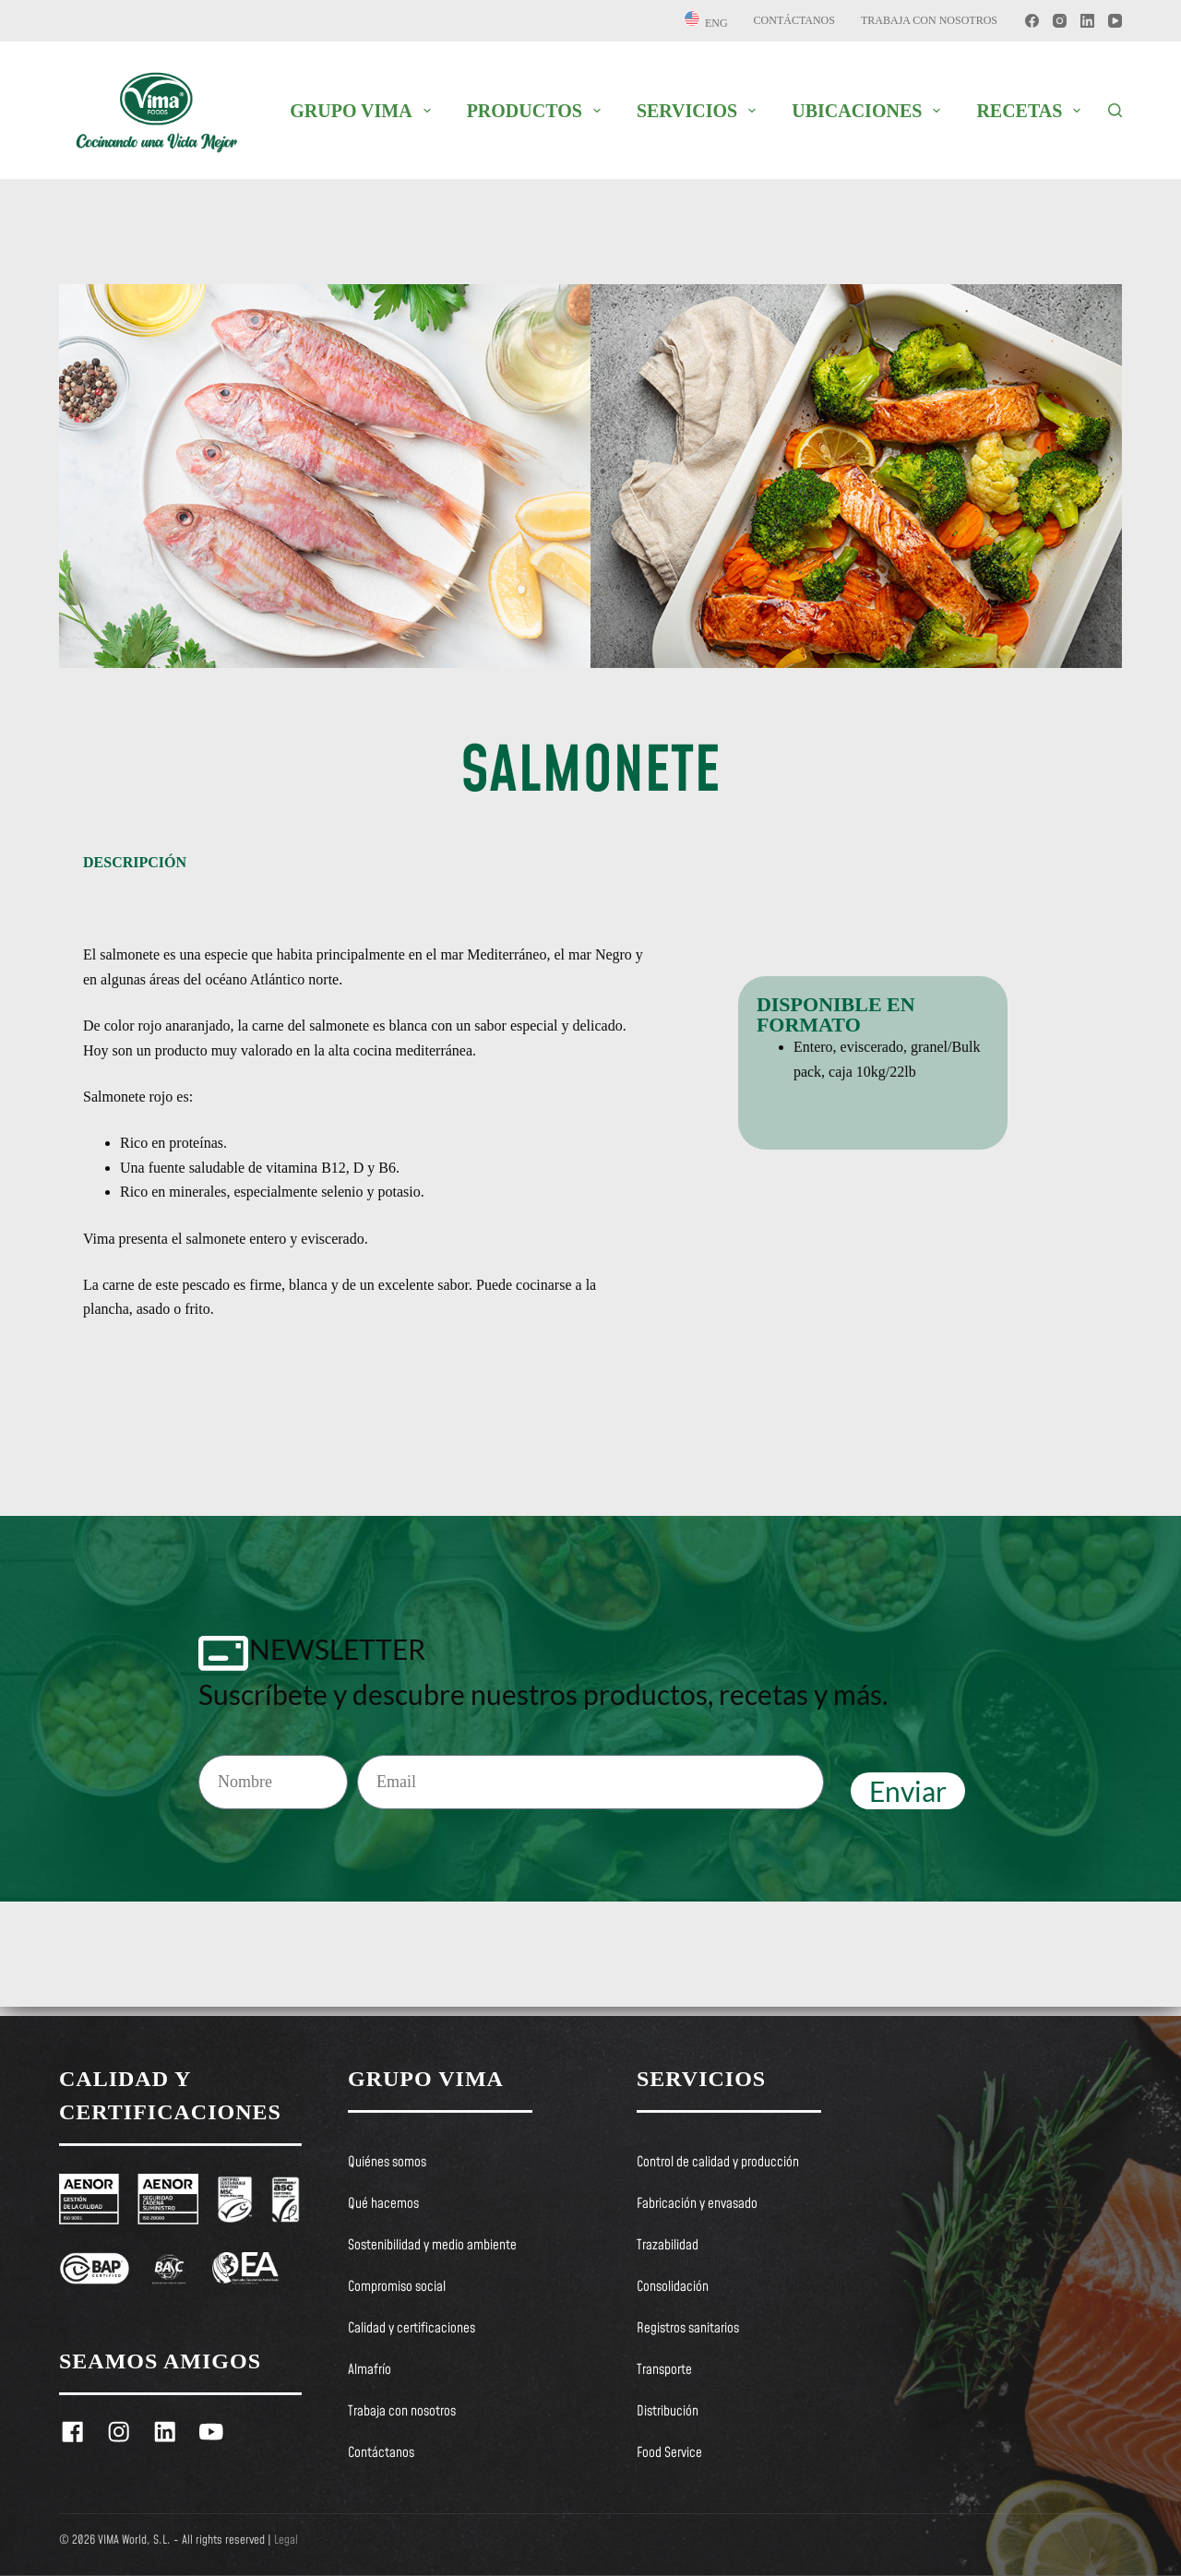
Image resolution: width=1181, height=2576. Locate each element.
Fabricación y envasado (697, 2204)
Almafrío (369, 2370)
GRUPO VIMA (363, 111)
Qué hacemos (383, 2204)
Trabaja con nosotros (929, 20)
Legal (286, 2540)
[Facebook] (1032, 21)
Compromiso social (397, 2287)
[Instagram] (1060, 21)
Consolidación (673, 2287)
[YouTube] (1115, 21)
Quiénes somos (387, 2162)
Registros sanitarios (688, 2329)
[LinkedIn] (1087, 21)
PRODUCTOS (537, 111)
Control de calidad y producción (718, 2162)
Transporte (664, 2370)
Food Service (669, 2453)
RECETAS (1032, 111)
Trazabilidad (667, 2245)
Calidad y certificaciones (411, 2329)
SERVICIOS (700, 111)
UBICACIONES (870, 111)
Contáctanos (794, 20)
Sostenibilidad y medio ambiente (432, 2245)
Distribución (667, 2412)
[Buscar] (1115, 110)
